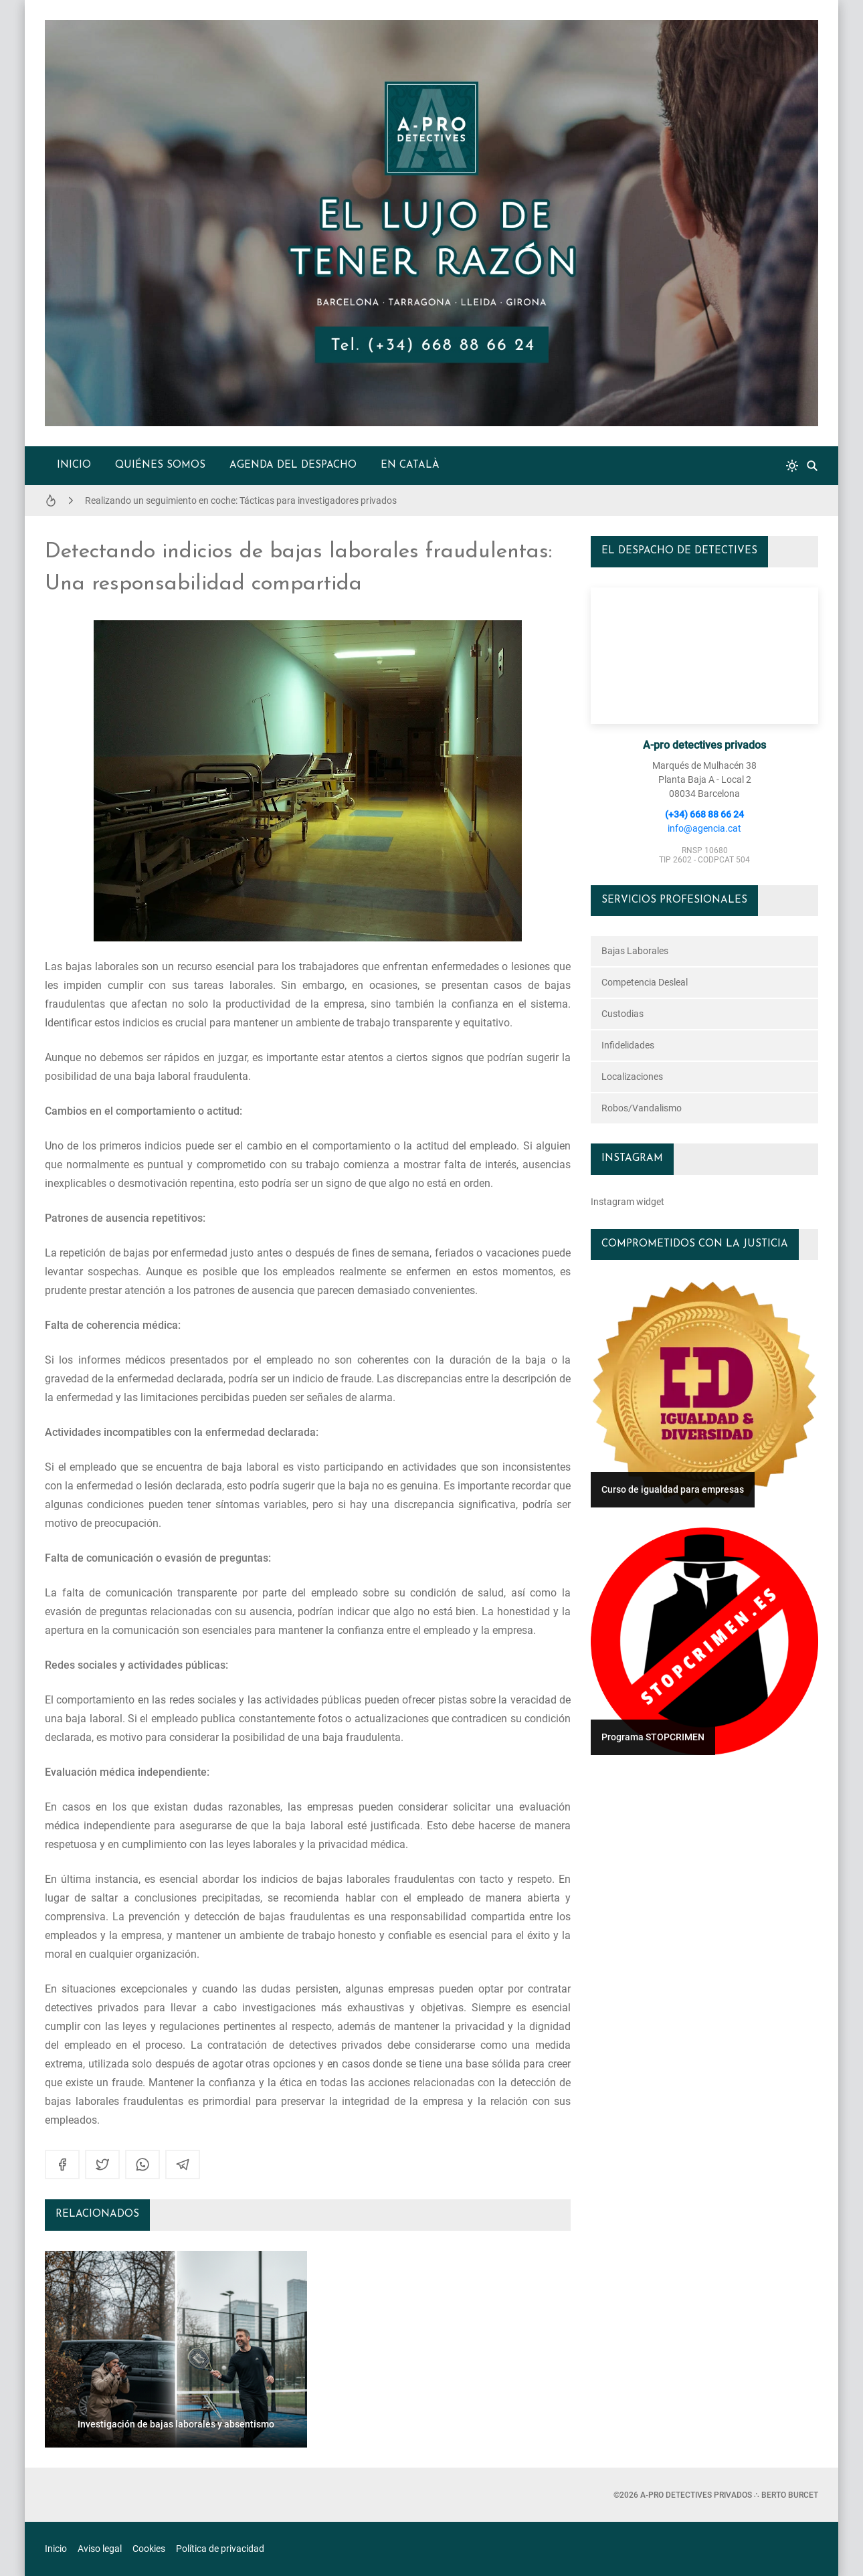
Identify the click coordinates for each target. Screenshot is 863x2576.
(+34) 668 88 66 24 (704, 814)
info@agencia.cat (704, 828)
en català (410, 465)
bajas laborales (634, 950)
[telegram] (182, 2164)
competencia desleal (644, 982)
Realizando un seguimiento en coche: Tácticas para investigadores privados (241, 500)
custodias (622, 1013)
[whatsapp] (142, 2164)
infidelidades (627, 1045)
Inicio (74, 465)
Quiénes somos (160, 465)
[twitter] (102, 2164)
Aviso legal (100, 2548)
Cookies (148, 2548)
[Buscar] (812, 466)
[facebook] (62, 2164)
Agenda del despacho (293, 465)
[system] (792, 466)
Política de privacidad (220, 2548)
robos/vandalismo (641, 1108)
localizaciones (632, 1076)
